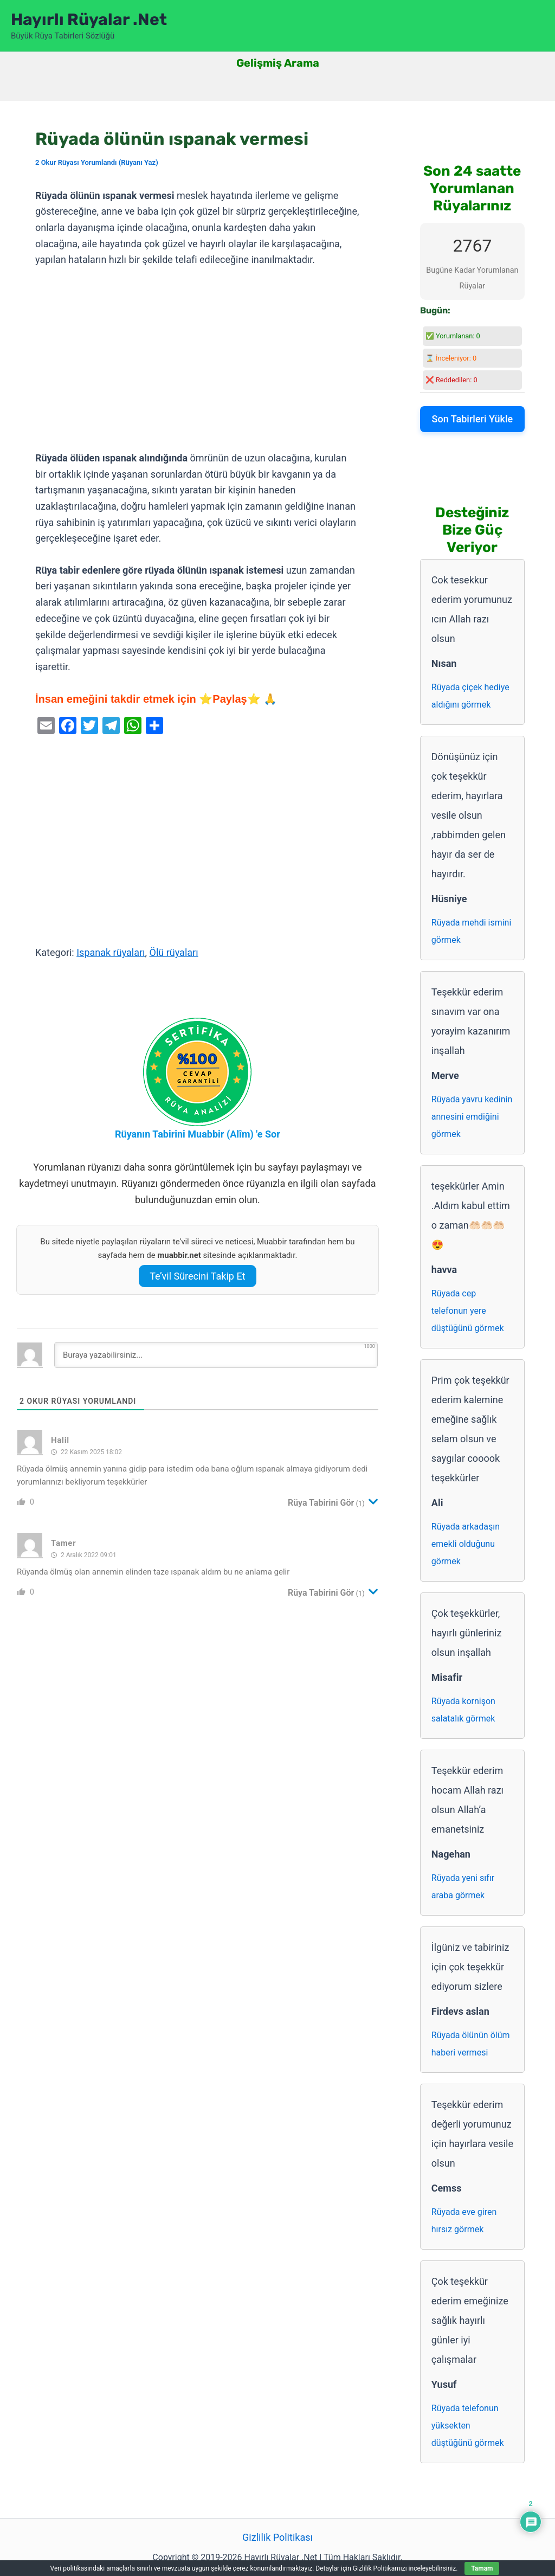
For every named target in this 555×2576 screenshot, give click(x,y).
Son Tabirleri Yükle (472, 419)
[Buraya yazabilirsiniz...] (216, 1355)
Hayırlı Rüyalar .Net (89, 19)
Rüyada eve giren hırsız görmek (463, 2220)
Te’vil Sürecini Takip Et (197, 1276)
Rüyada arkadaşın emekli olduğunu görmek (465, 1543)
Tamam (482, 2568)
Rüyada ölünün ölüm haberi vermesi (470, 2044)
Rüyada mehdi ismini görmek (471, 931)
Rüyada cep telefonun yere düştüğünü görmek (467, 1310)
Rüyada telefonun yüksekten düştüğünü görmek (467, 2425)
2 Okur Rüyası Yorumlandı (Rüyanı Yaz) (96, 162)
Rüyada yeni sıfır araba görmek (462, 1886)
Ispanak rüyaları (110, 952)
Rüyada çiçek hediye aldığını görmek (470, 696)
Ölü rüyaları (174, 952)
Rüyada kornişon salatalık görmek (463, 1710)
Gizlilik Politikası (277, 2537)
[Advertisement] (197, 359)
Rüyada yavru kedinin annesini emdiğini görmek (471, 1116)
